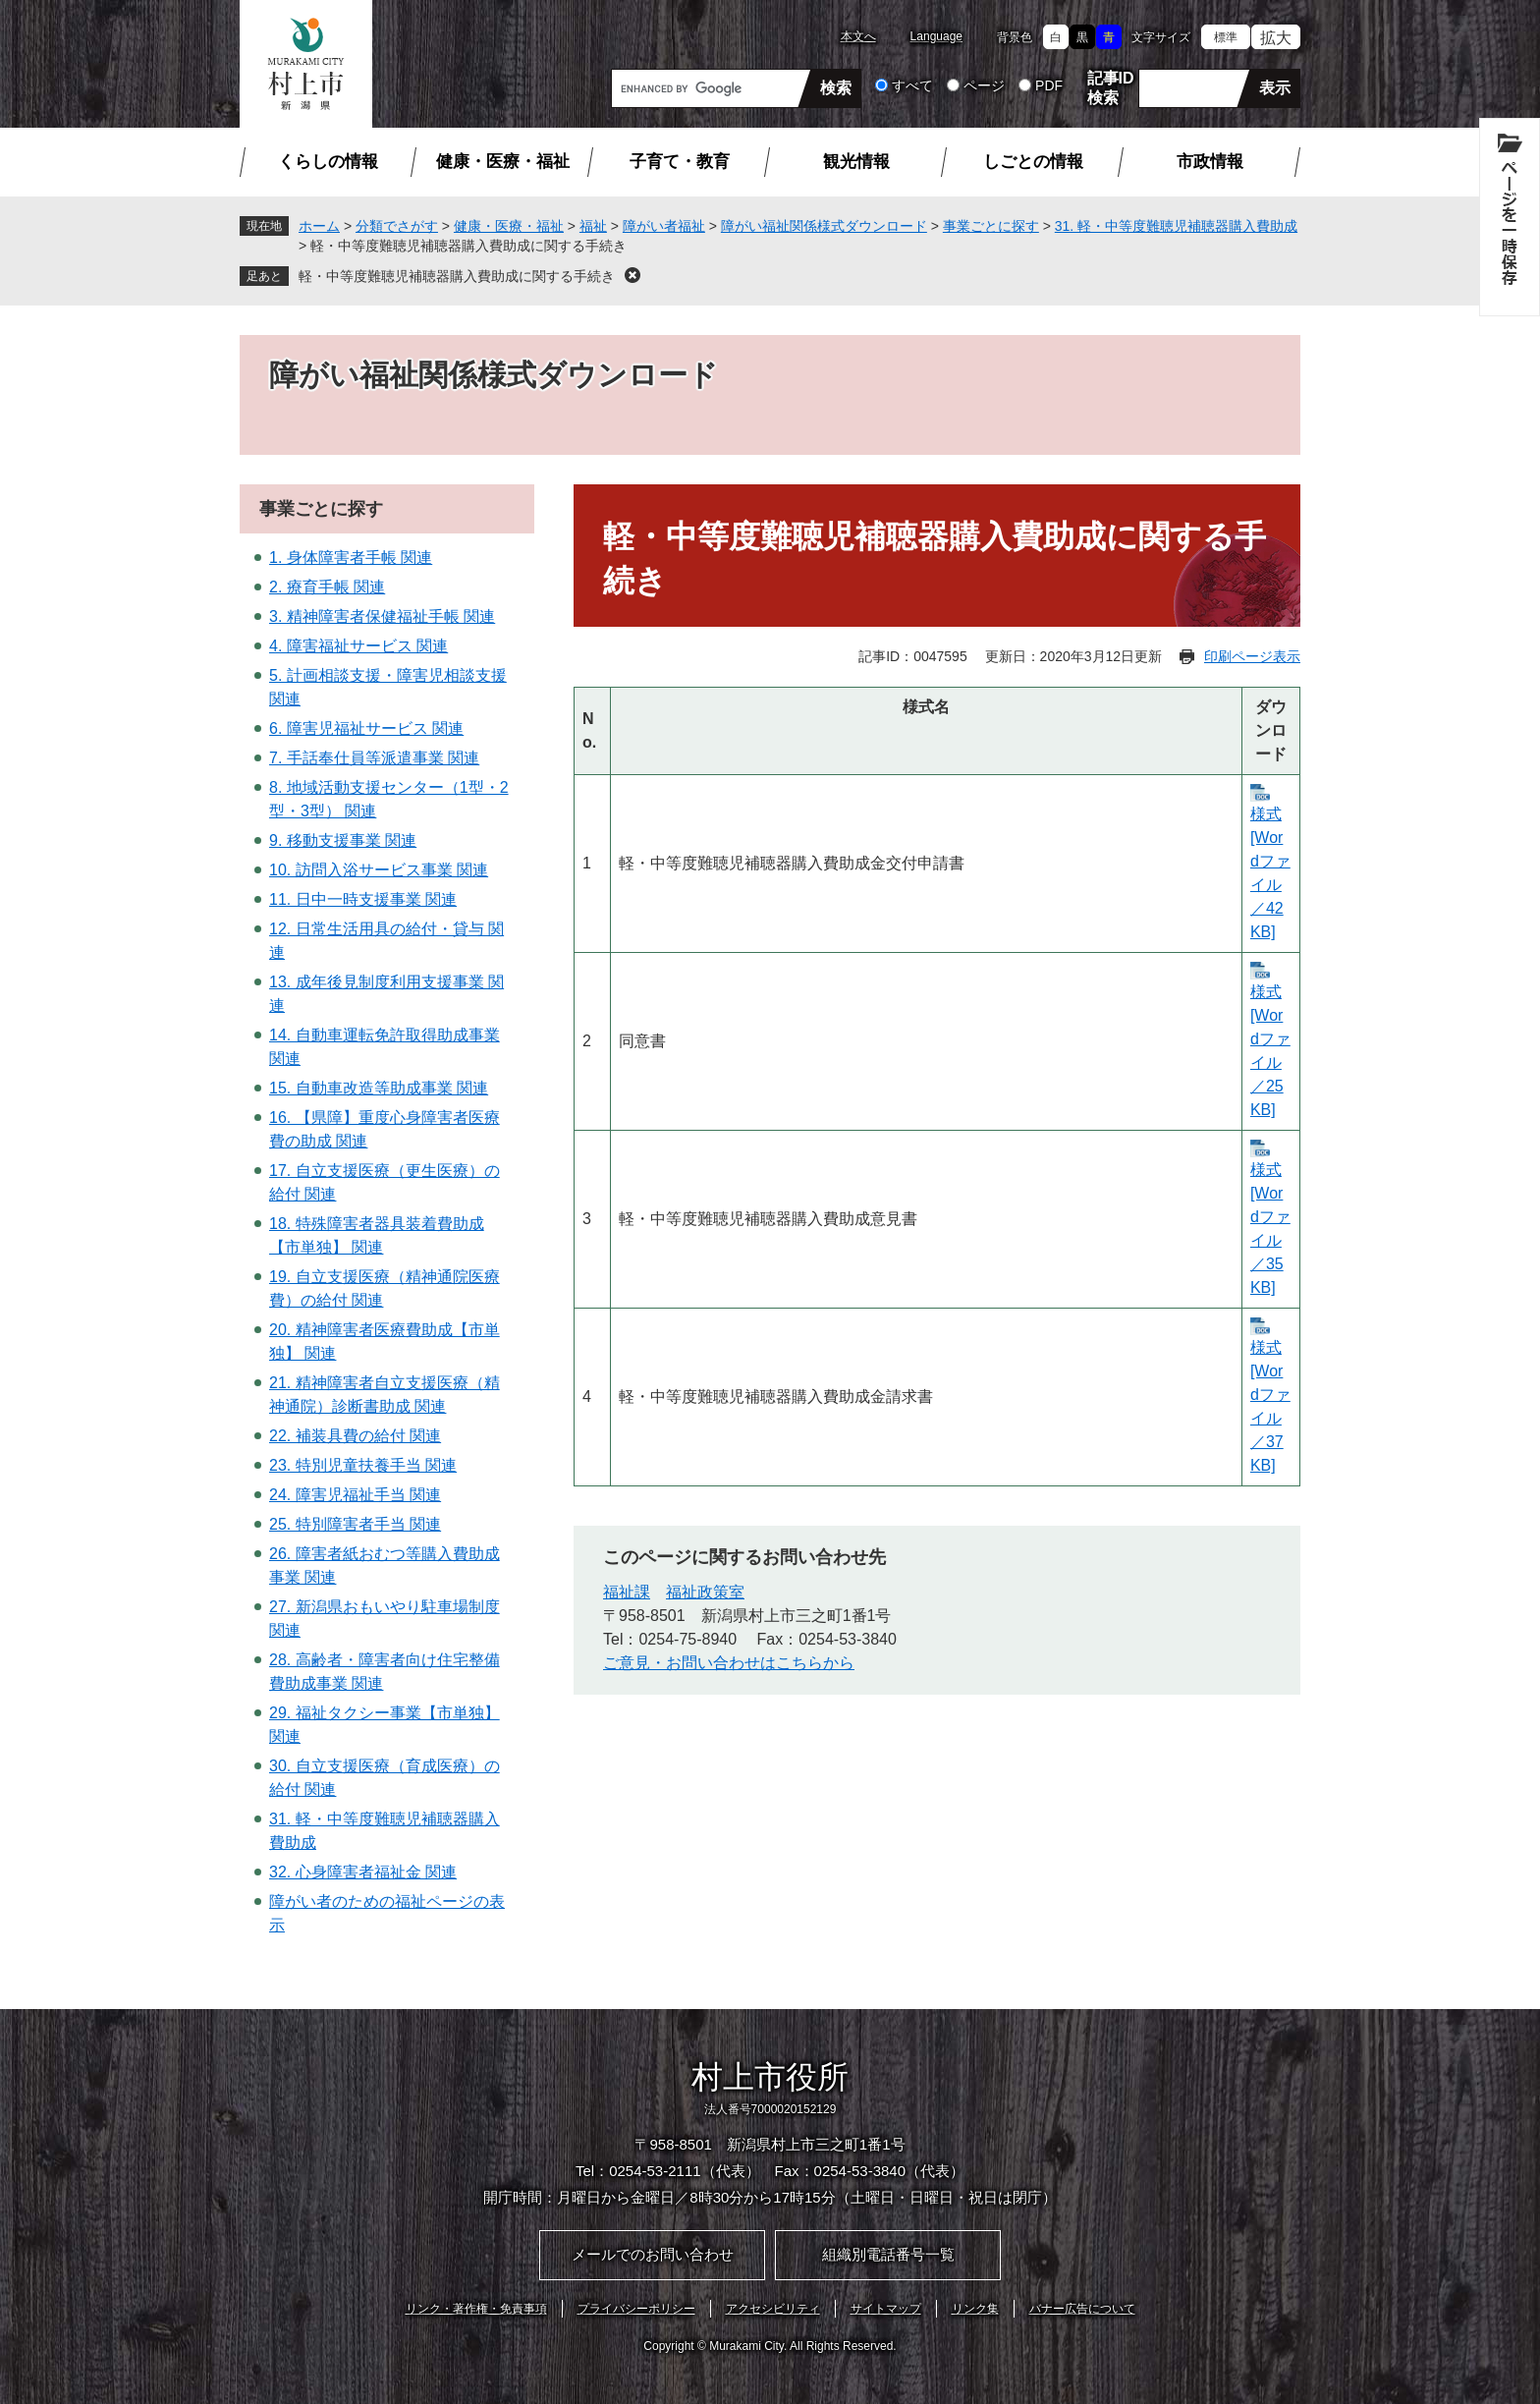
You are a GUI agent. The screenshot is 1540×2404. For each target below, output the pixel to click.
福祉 (593, 226)
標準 (1226, 37)
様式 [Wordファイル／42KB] (1270, 873)
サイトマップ (886, 2309)
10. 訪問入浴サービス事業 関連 (378, 870)
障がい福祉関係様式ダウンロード (824, 226)
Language (936, 36)
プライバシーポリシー (636, 2309)
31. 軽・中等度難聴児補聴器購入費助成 (1176, 226)
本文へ (858, 36)
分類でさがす (397, 226)
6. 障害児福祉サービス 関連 (366, 728)
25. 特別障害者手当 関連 (355, 1524)
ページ (984, 85)
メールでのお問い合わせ (653, 2254)
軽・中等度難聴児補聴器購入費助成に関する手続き (457, 276)
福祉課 (626, 1592)
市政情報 (1210, 161)
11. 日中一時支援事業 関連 (363, 899)
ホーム (319, 226)
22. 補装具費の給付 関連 (355, 1435)
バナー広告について (1082, 2309)
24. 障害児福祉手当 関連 (355, 1494)
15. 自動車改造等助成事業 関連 (378, 1088)
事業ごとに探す (991, 226)
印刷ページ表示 (1252, 656)
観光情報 (856, 161)
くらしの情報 (328, 161)
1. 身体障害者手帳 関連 (350, 557)
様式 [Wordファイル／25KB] (1270, 1050)
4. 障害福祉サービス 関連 (358, 646)
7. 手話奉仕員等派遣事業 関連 (374, 758)
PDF (1049, 85)
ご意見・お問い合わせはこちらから (728, 1662)
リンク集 (975, 2309)
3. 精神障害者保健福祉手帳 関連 (382, 616)
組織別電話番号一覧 (888, 2254)
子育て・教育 (680, 161)
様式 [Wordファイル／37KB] (1270, 1406)
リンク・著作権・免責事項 (476, 2309)
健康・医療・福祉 (503, 161)
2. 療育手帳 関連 (327, 587)
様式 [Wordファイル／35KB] (1270, 1228)
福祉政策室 (705, 1592)
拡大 (1276, 37)
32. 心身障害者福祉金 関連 (363, 1872)
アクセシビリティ (773, 2309)
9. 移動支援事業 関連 (342, 840)
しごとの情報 (1033, 161)
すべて (912, 85)
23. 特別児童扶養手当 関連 (363, 1465)
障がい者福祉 (664, 226)
